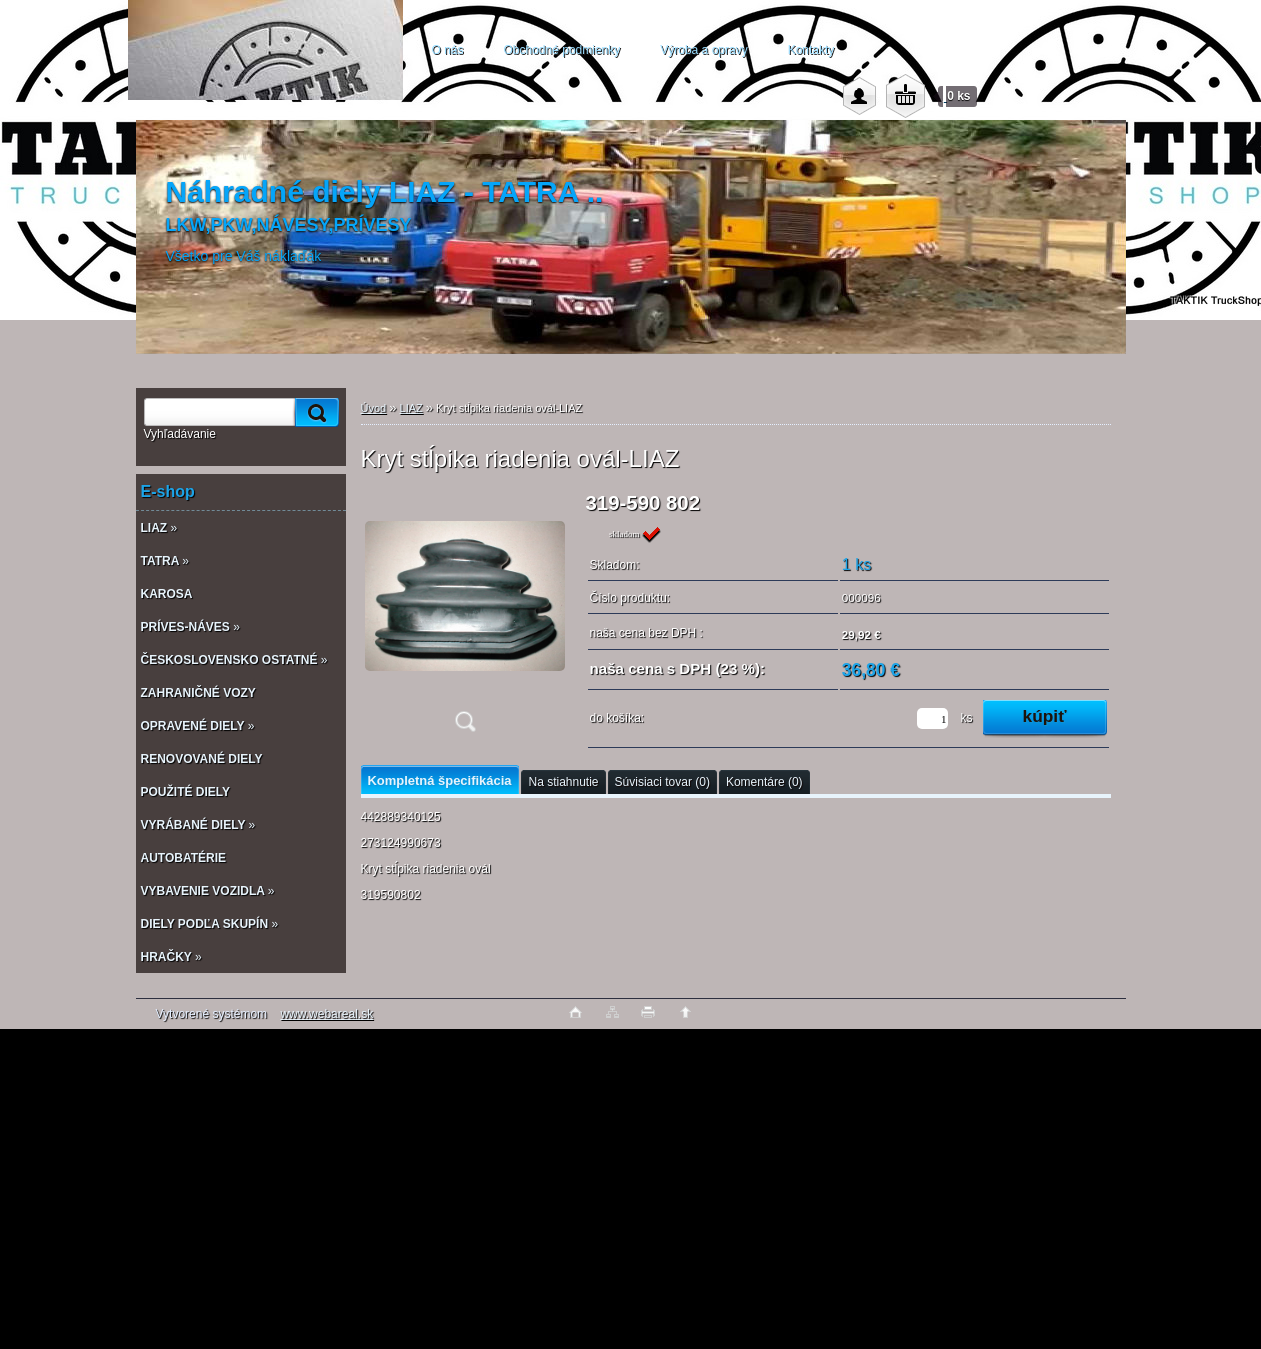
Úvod (374, 408)
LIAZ (411, 408)
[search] (314, 412)
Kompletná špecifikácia (440, 780)
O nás (448, 50)
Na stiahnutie (563, 782)
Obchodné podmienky (562, 50)
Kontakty (811, 50)
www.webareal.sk (326, 1014)
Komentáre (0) (764, 782)
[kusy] (932, 718)
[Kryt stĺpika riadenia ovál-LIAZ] (465, 618)
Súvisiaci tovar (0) (662, 782)
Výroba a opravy (703, 50)
